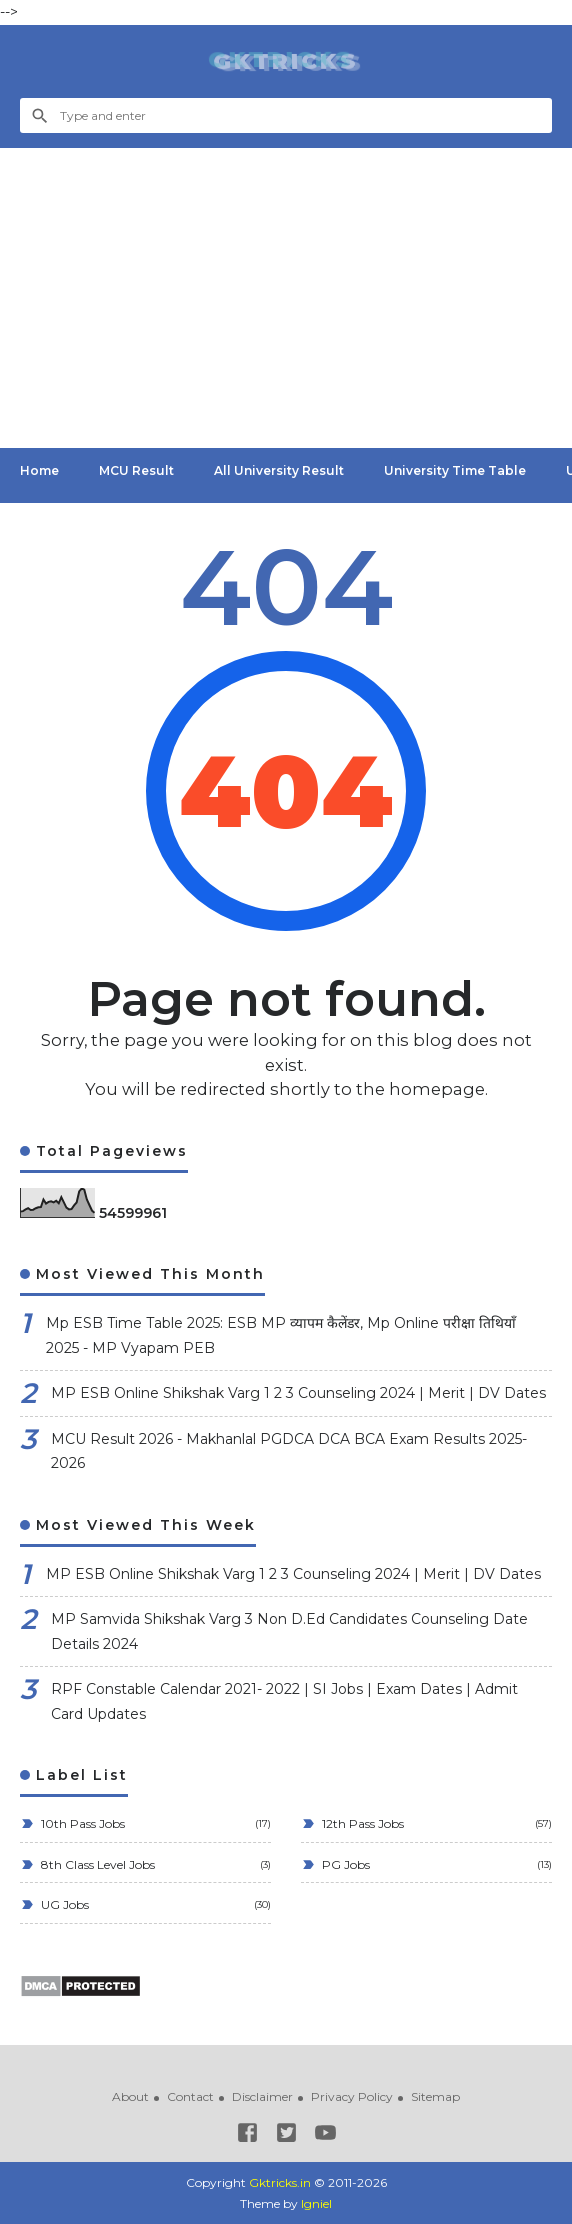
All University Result (279, 470)
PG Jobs (344, 1864)
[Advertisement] (286, 298)
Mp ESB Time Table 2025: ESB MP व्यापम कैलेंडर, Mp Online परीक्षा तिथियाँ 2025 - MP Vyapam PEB (281, 1335)
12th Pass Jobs (361, 1823)
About (130, 2096)
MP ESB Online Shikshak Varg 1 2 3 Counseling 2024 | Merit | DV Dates (298, 1393)
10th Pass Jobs (81, 1823)
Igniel (316, 2203)
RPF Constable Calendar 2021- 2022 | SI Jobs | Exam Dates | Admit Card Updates (284, 1701)
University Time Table (455, 470)
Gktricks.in (280, 2182)
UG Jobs (63, 1904)
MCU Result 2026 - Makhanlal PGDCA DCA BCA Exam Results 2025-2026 (289, 1451)
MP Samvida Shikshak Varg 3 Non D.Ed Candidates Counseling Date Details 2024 (289, 1631)
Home (39, 470)
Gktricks (286, 60)
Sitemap (435, 2096)
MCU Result (136, 470)
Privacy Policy (352, 2096)
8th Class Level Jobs (96, 1864)
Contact (190, 2096)
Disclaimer (262, 2096)
